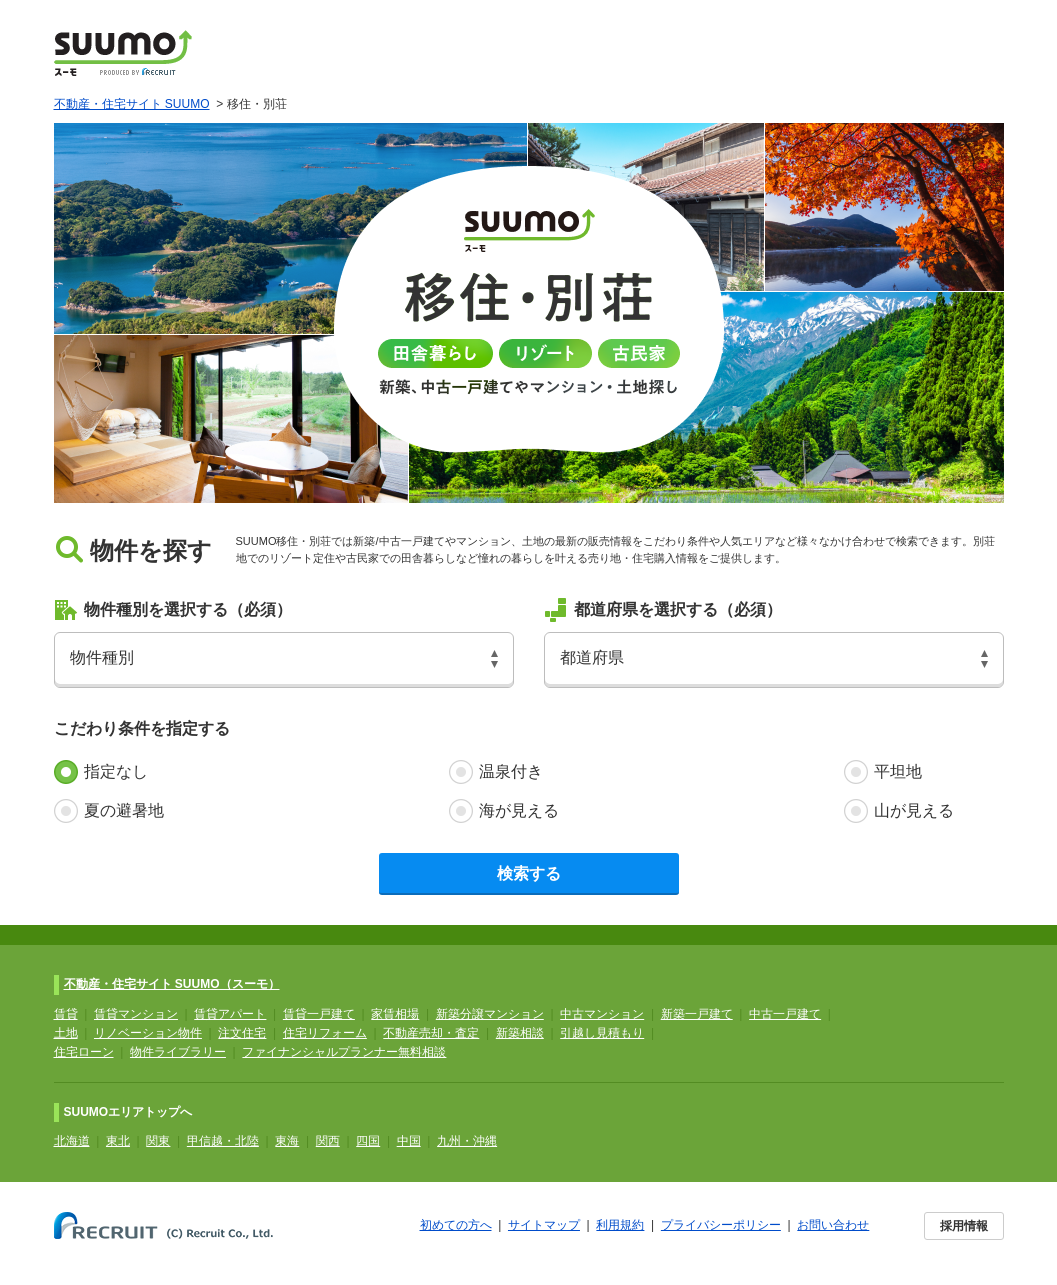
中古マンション (602, 1014)
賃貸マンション (136, 1014)
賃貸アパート (230, 1014)
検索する (529, 873)
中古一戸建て (785, 1014)
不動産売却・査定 (431, 1033)
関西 (328, 1141)
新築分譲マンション (490, 1014)
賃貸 (66, 1014)
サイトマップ (544, 1225)
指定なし (116, 771)
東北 (118, 1141)
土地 (66, 1033)
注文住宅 (242, 1033)
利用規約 (620, 1225)
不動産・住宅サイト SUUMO (132, 104)
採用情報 (964, 1226)
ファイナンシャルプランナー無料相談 (344, 1052)
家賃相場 (395, 1014)
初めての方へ (456, 1225)
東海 (287, 1141)
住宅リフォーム (325, 1033)
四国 (368, 1141)
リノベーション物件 (148, 1033)
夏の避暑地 (124, 810)
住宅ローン (84, 1052)
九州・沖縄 (467, 1141)
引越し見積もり (602, 1033)
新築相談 (520, 1033)
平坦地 (898, 771)
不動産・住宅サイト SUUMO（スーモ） (172, 984)
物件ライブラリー (178, 1052)
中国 (409, 1141)
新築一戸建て (697, 1014)
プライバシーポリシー (721, 1225)
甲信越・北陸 (223, 1141)
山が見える (914, 810)
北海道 (72, 1141)
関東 (158, 1141)
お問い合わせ (833, 1225)
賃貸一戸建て (319, 1014)
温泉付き (511, 771)
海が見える (519, 810)
